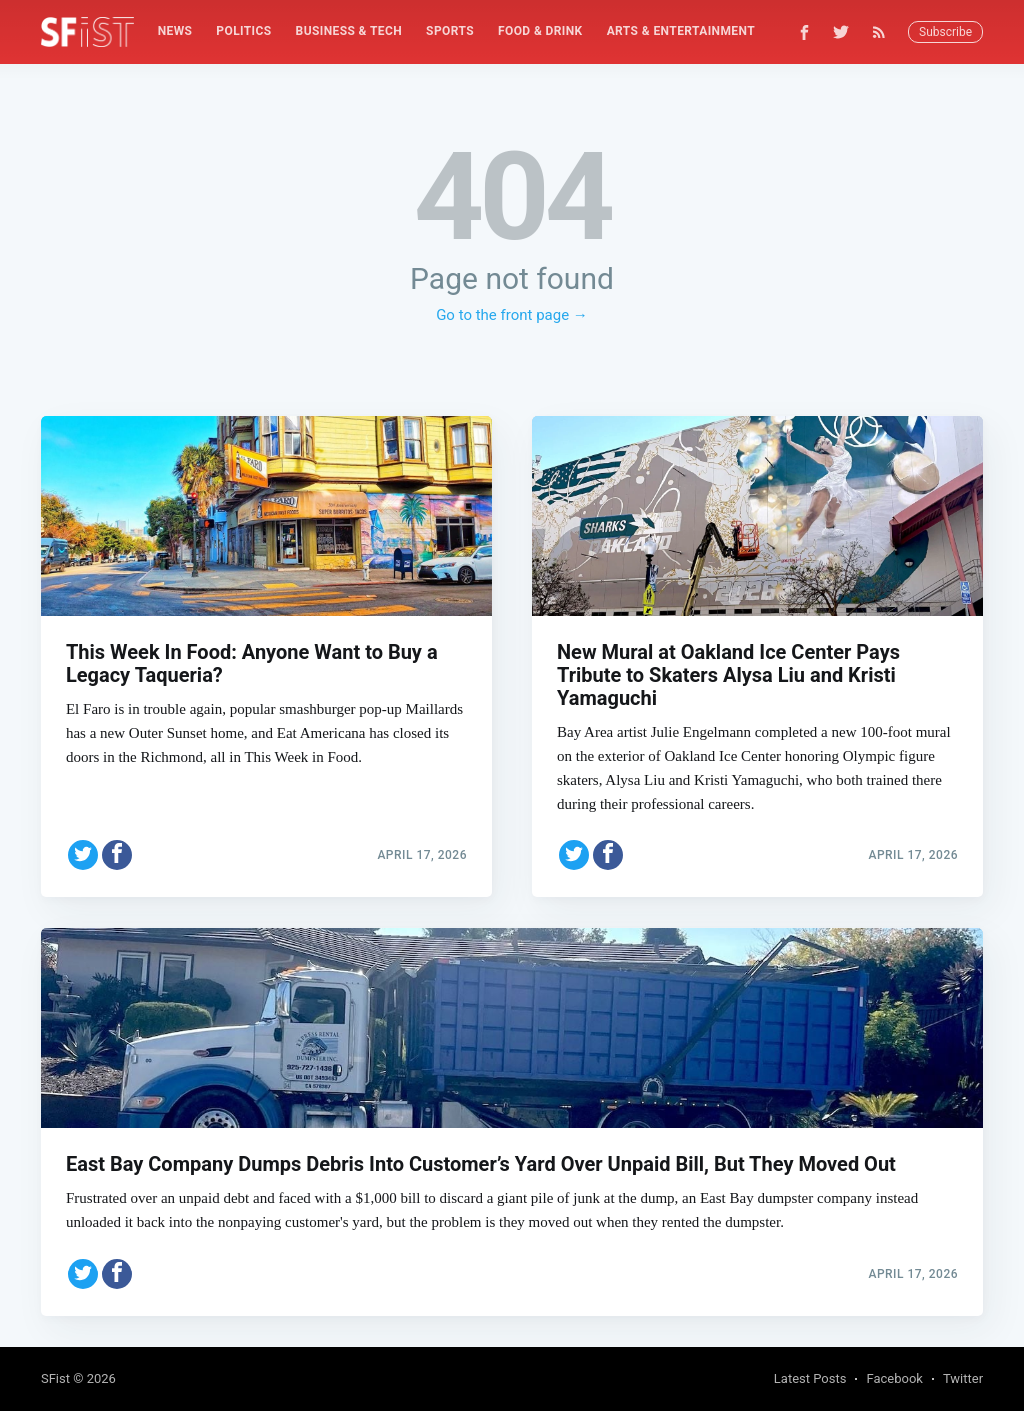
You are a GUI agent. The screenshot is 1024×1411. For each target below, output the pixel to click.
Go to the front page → (512, 315)
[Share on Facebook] (117, 838)
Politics (243, 31)
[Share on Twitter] (83, 838)
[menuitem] (175, 31)
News (175, 31)
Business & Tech (349, 31)
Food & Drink (540, 31)
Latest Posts (810, 1378)
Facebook (894, 1378)
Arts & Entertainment (681, 31)
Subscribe (945, 32)
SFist (55, 1378)
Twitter (963, 1378)
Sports (450, 31)
